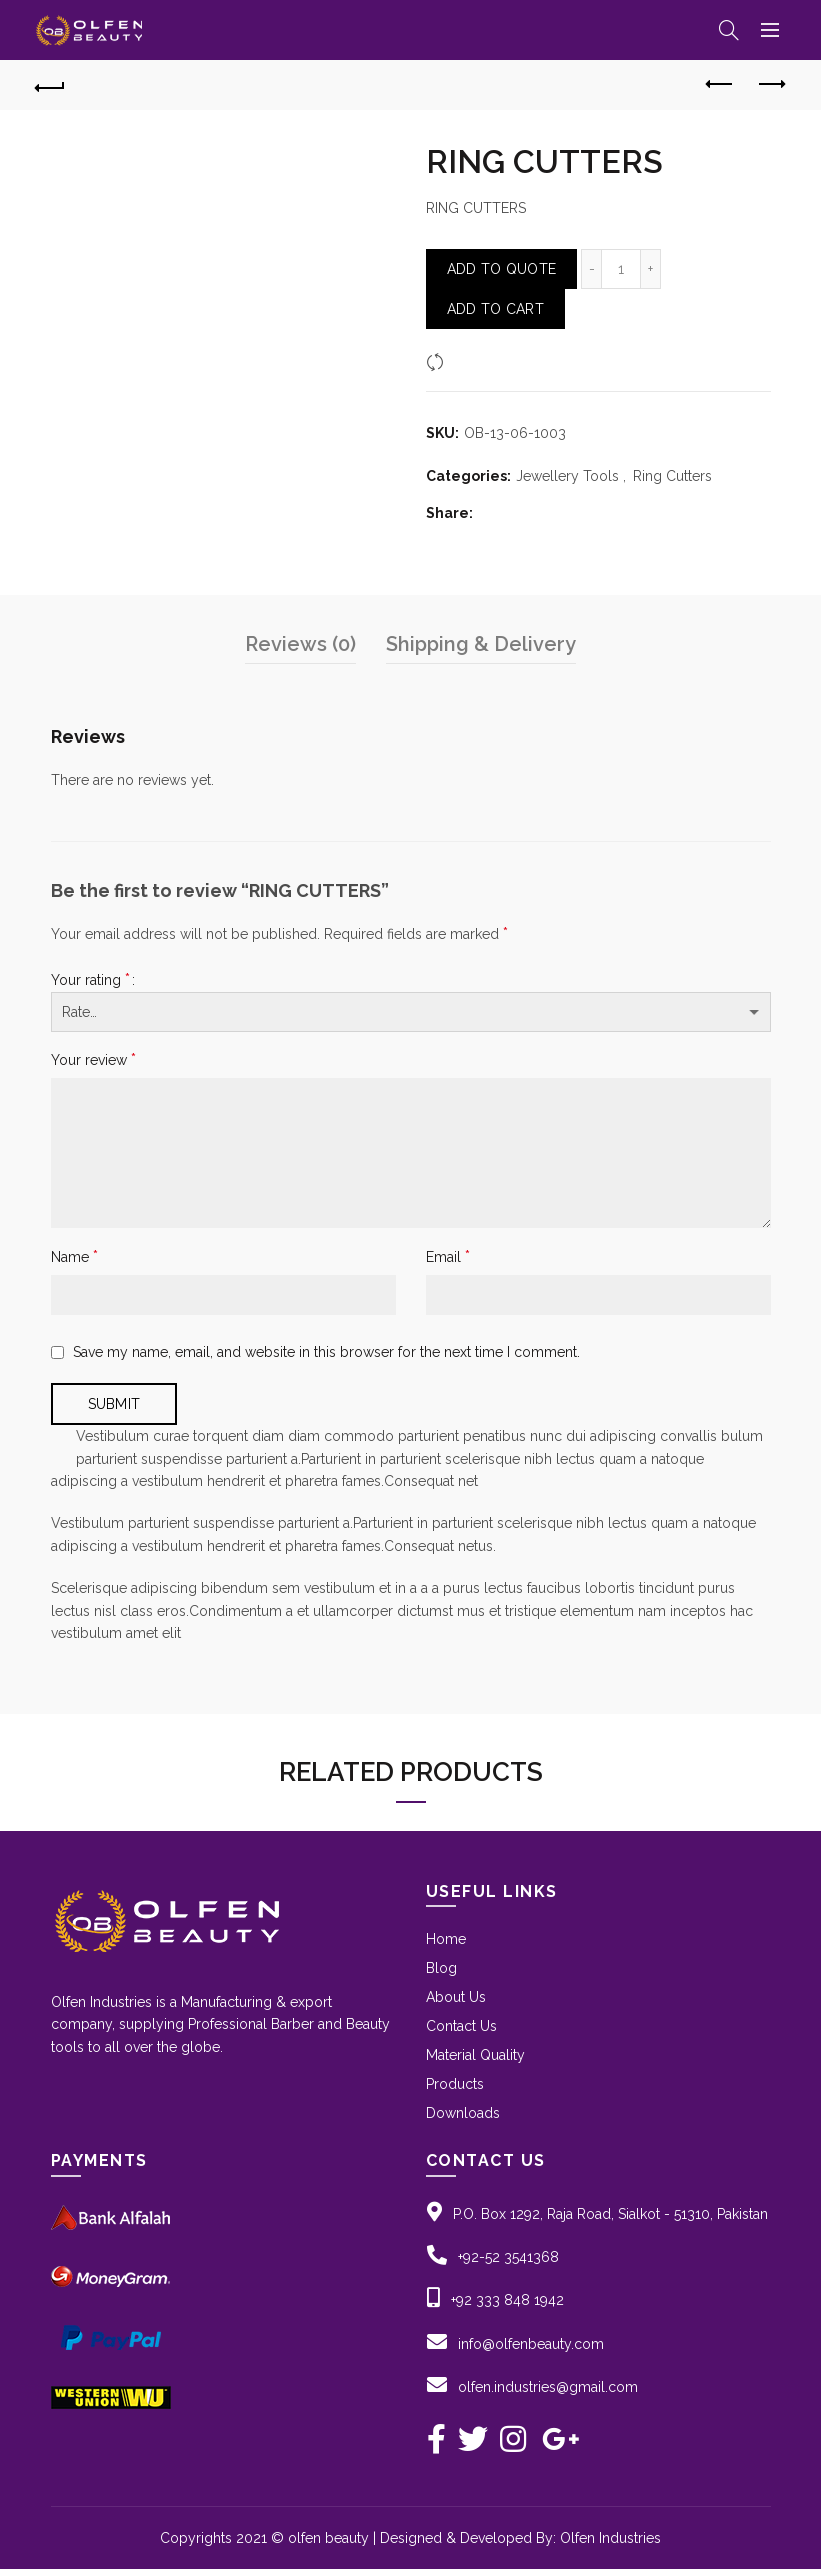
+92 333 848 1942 (507, 2300)
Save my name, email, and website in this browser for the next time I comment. (326, 1352)
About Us (456, 1997)
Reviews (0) (300, 644)
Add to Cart (495, 309)
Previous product (720, 84)
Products (455, 2084)
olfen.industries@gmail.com (548, 2387)
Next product (770, 84)
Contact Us (461, 2026)
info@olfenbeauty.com (531, 2344)
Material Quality (475, 2055)
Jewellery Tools (567, 476)
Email (448, 1256)
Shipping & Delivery (481, 644)
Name (74, 1256)
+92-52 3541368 (508, 2257)
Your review (93, 1059)
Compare (480, 362)
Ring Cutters (672, 476)
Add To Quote (502, 269)
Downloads (463, 2113)
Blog (441, 1968)
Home (446, 1939)
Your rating (90, 979)
